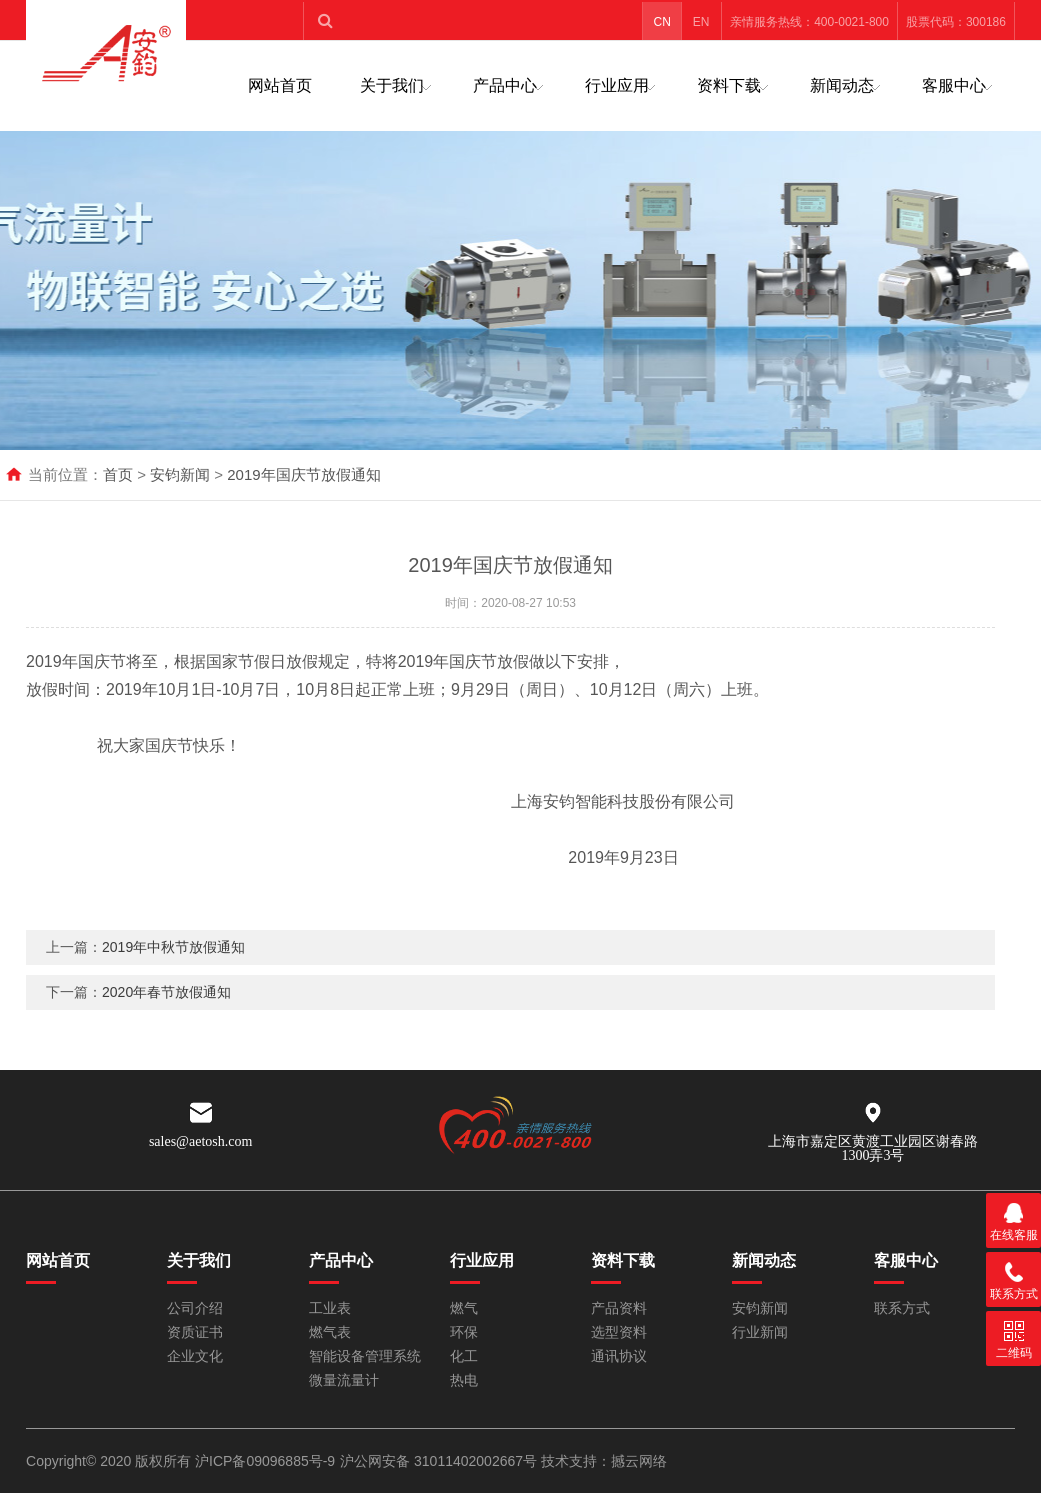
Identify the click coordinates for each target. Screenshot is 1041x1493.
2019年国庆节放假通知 (303, 474)
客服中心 (954, 85)
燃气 (464, 1308)
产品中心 (505, 85)
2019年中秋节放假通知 (173, 947)
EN (701, 22)
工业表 (330, 1308)
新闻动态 (842, 85)
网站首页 (280, 85)
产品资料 (619, 1308)
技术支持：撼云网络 (604, 1461)
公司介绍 (195, 1308)
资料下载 (729, 85)
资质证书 (195, 1332)
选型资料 (619, 1332)
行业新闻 (760, 1332)
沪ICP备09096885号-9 (265, 1461)
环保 (464, 1332)
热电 (464, 1380)
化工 (464, 1356)
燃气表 (330, 1332)
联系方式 (902, 1308)
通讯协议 (619, 1356)
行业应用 (617, 85)
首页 (118, 474)
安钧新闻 (180, 474)
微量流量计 (344, 1380)
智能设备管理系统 (365, 1356)
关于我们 (392, 85)
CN (661, 22)
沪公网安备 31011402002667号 (440, 1461)
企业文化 (195, 1356)
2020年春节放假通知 (166, 992)
